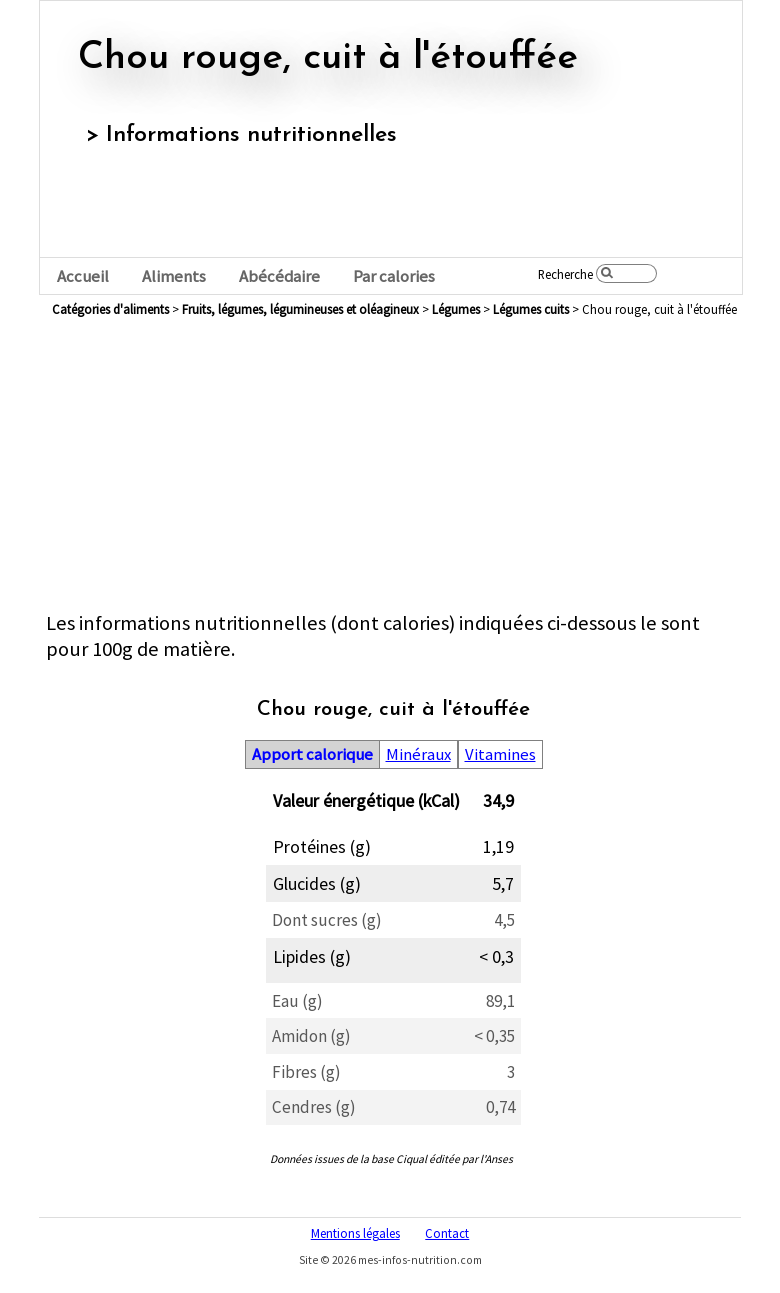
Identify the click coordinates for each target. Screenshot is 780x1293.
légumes (456, 309)
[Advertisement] (393, 470)
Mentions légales (355, 1233)
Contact (447, 1233)
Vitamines (500, 754)
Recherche (565, 274)
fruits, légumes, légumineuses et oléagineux (300, 309)
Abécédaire (279, 276)
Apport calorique (312, 754)
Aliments (174, 276)
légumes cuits (531, 309)
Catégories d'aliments (110, 309)
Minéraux (418, 754)
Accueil (83, 276)
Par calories (394, 276)
